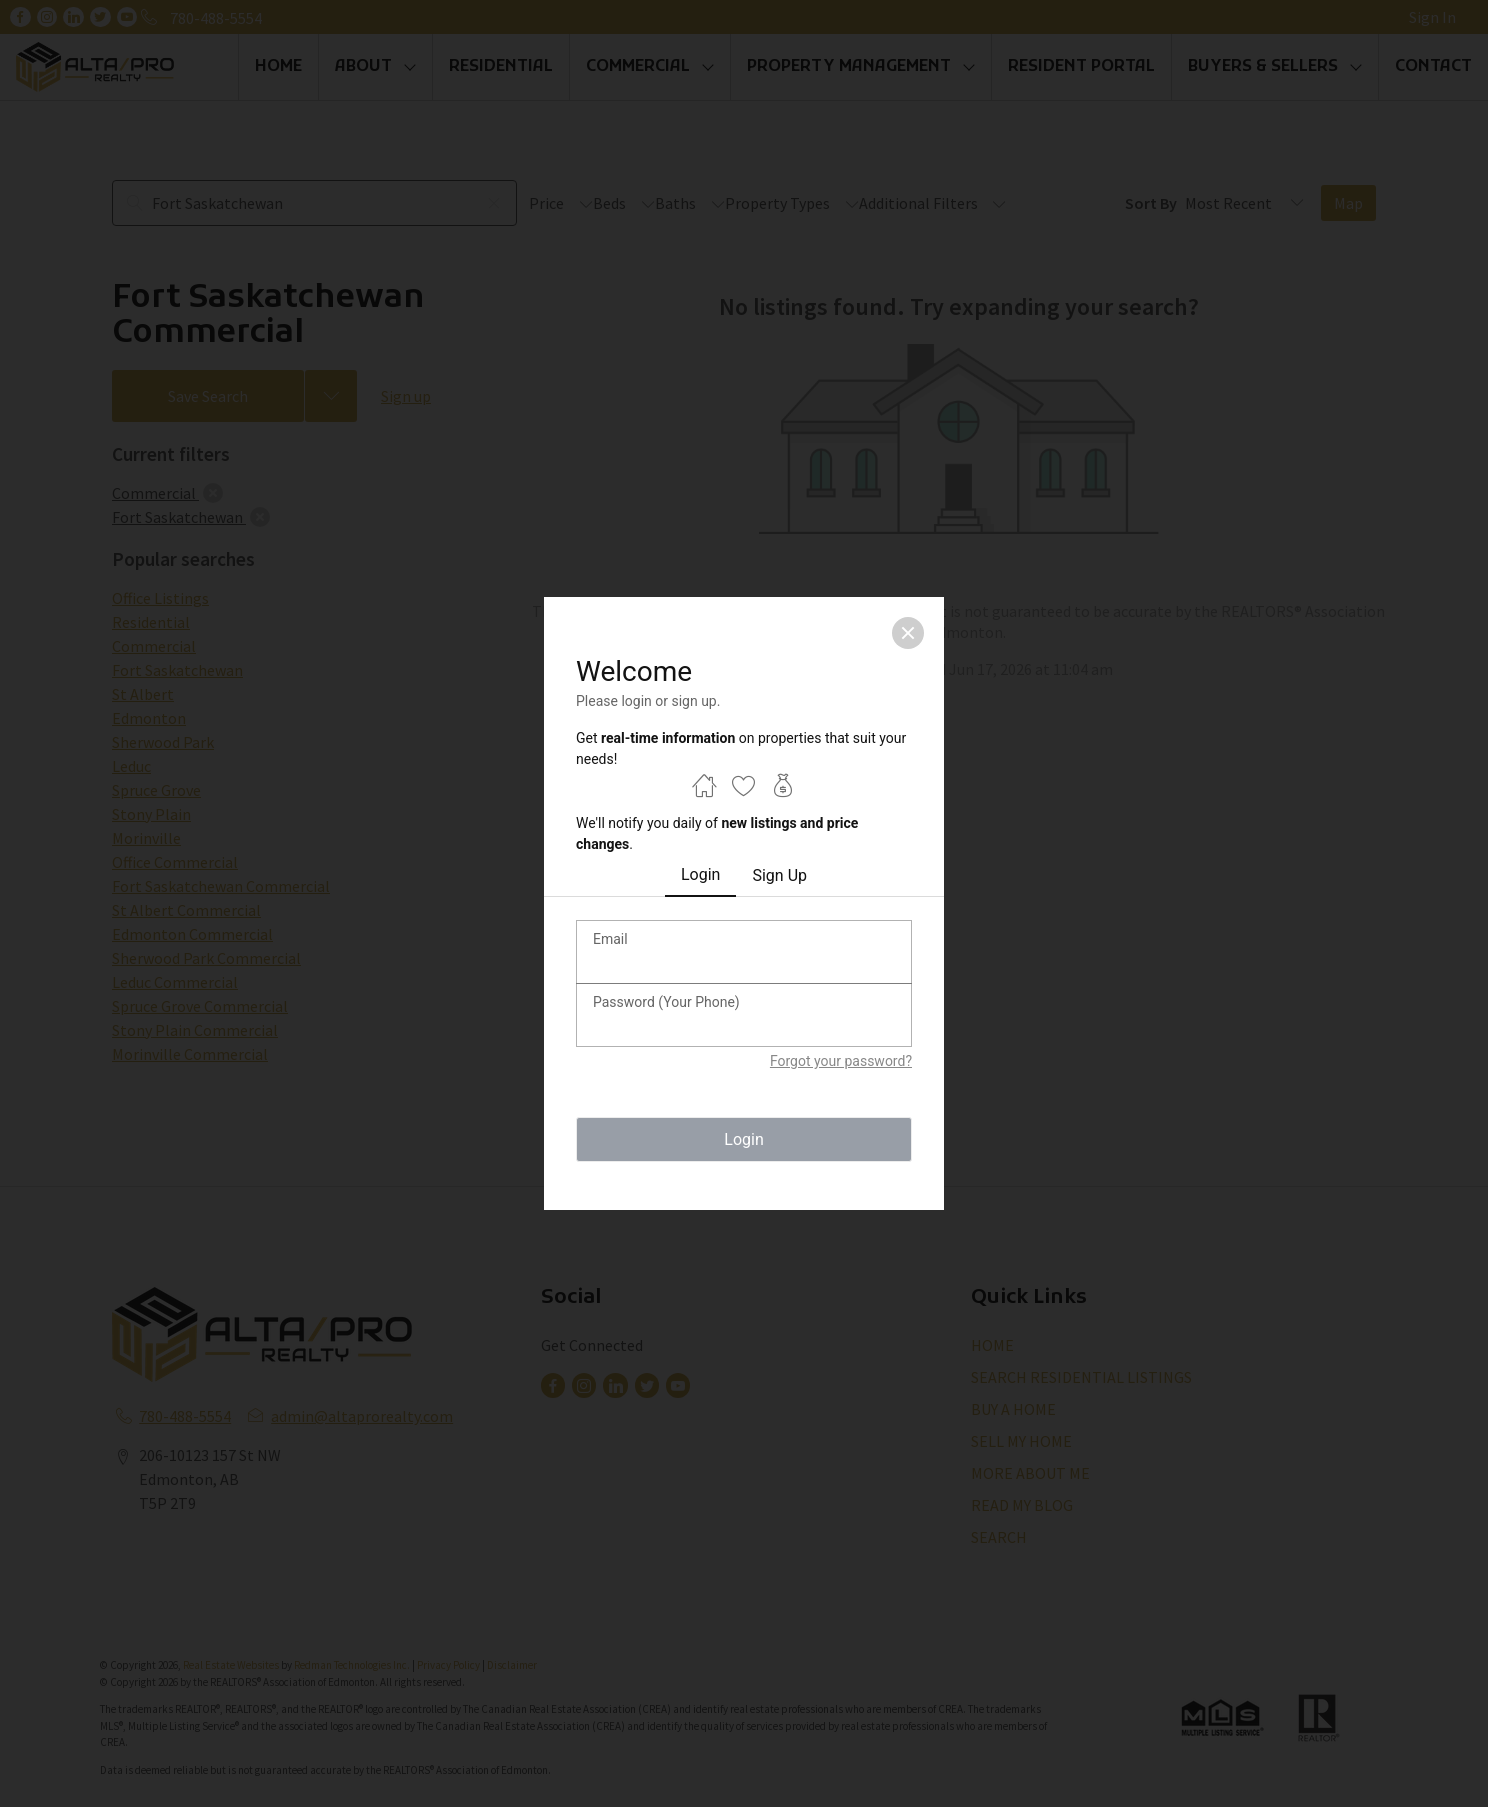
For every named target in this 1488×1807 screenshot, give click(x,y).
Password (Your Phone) (666, 1002)
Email (610, 939)
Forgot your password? (841, 1061)
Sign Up (779, 875)
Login (700, 874)
